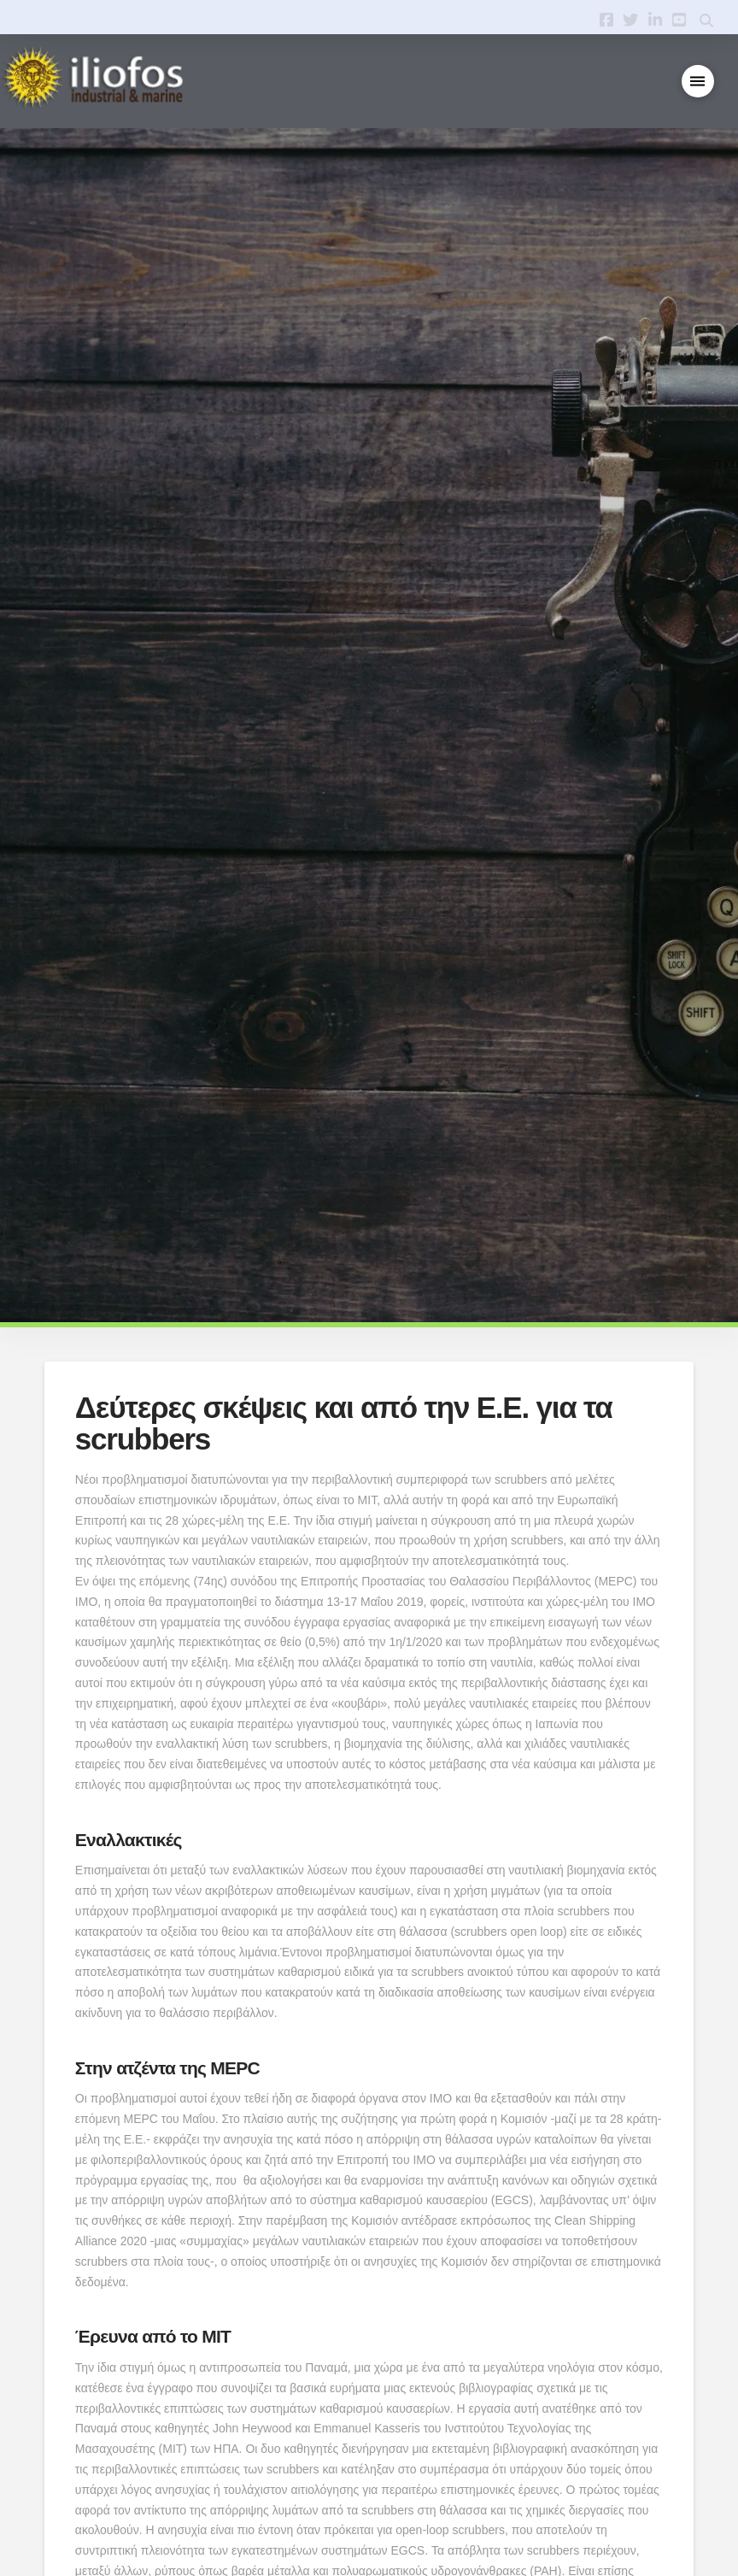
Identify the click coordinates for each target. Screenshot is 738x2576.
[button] (698, 81)
